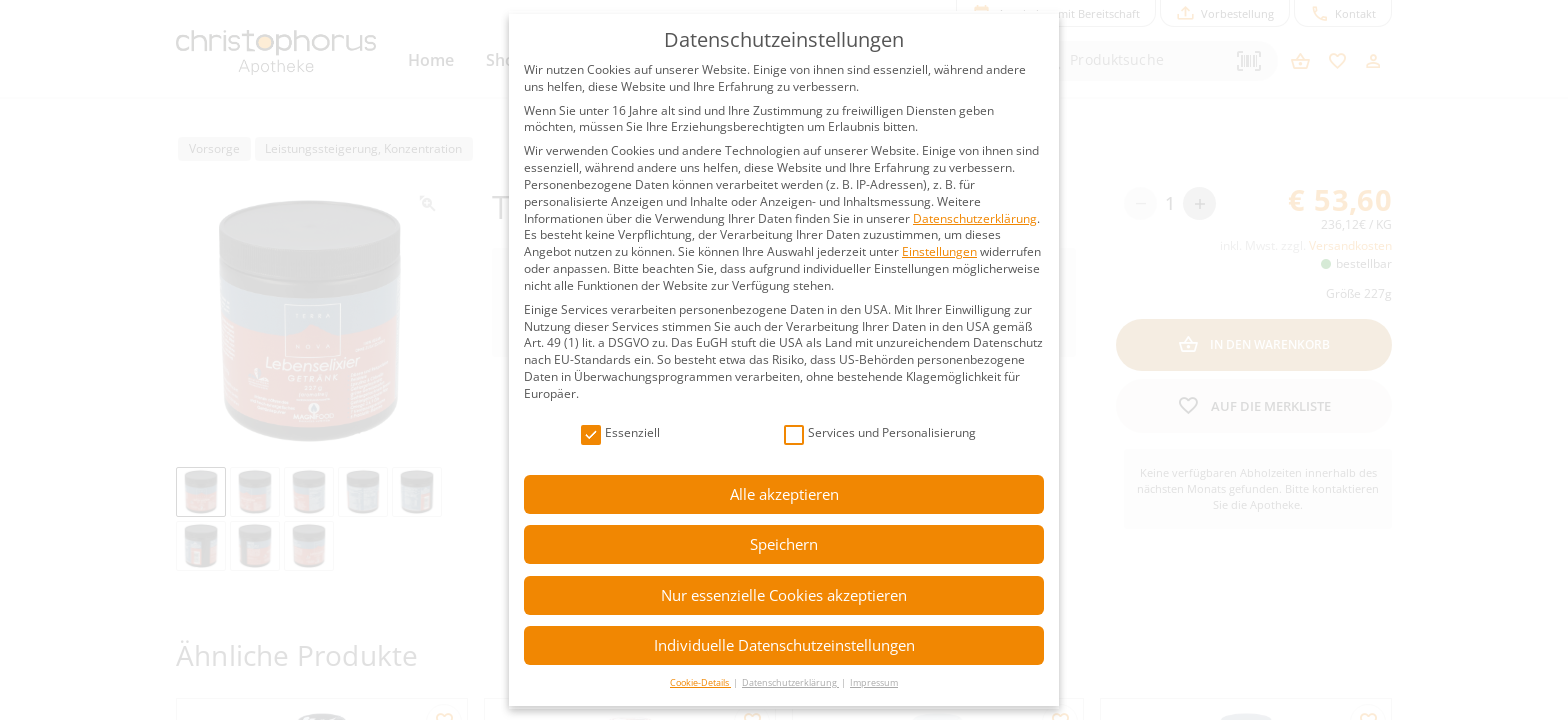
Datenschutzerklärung (975, 218)
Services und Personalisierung (880, 433)
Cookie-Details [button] (700, 682)
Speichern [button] (784, 544)
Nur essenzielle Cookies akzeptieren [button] (784, 595)
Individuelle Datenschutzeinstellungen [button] (784, 645)
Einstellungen (939, 251)
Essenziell (620, 433)
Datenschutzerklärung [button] (790, 682)
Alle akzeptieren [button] (784, 494)
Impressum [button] (874, 682)
